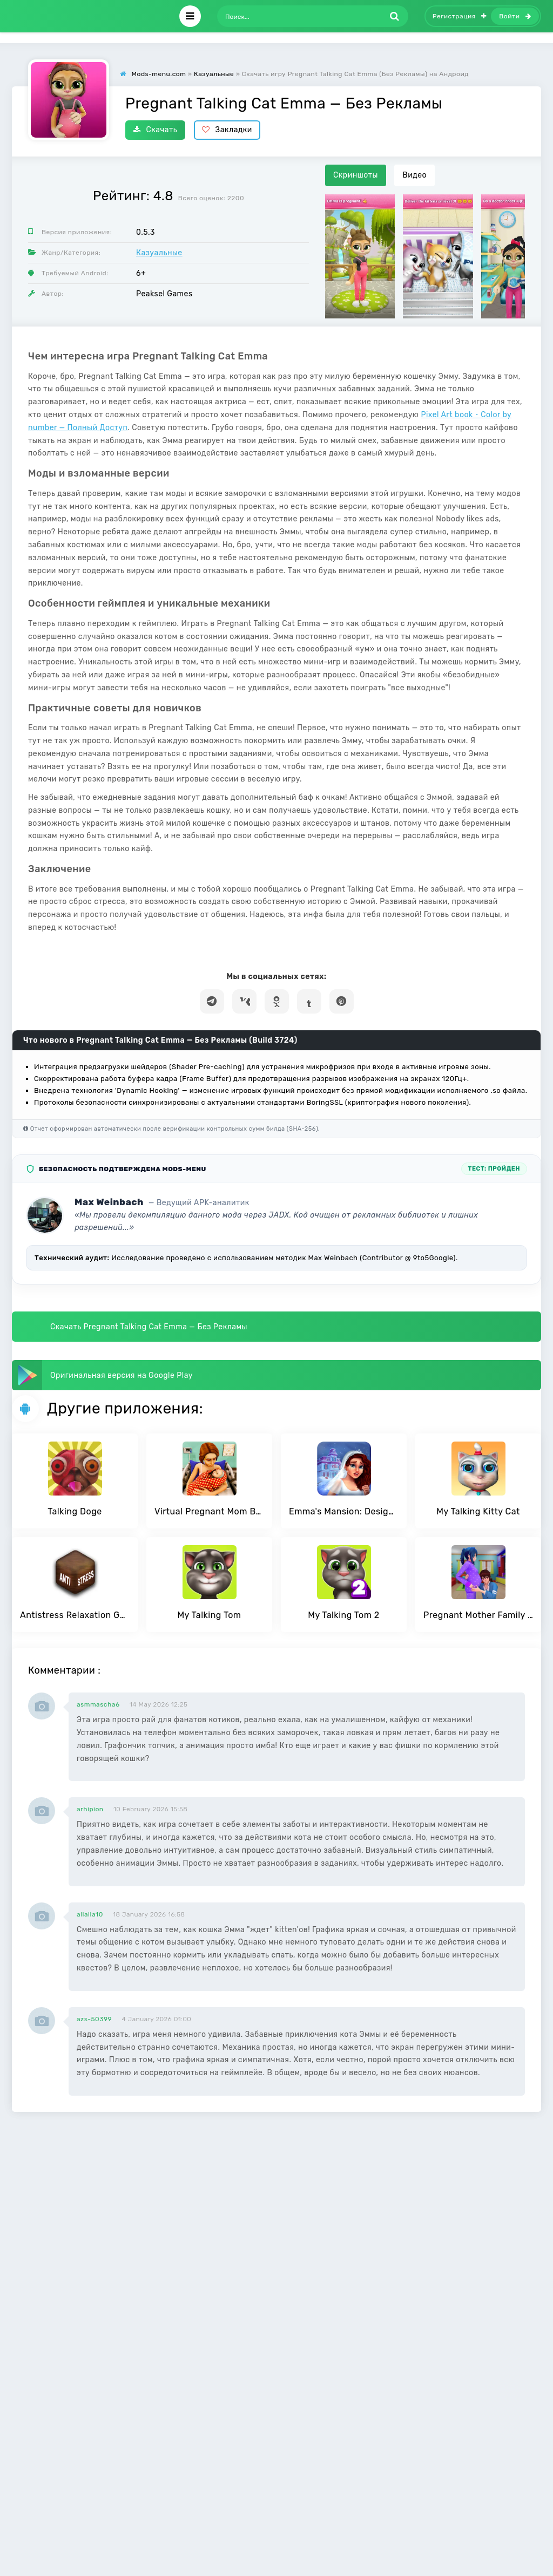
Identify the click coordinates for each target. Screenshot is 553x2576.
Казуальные (159, 252)
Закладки (227, 129)
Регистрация (460, 16)
